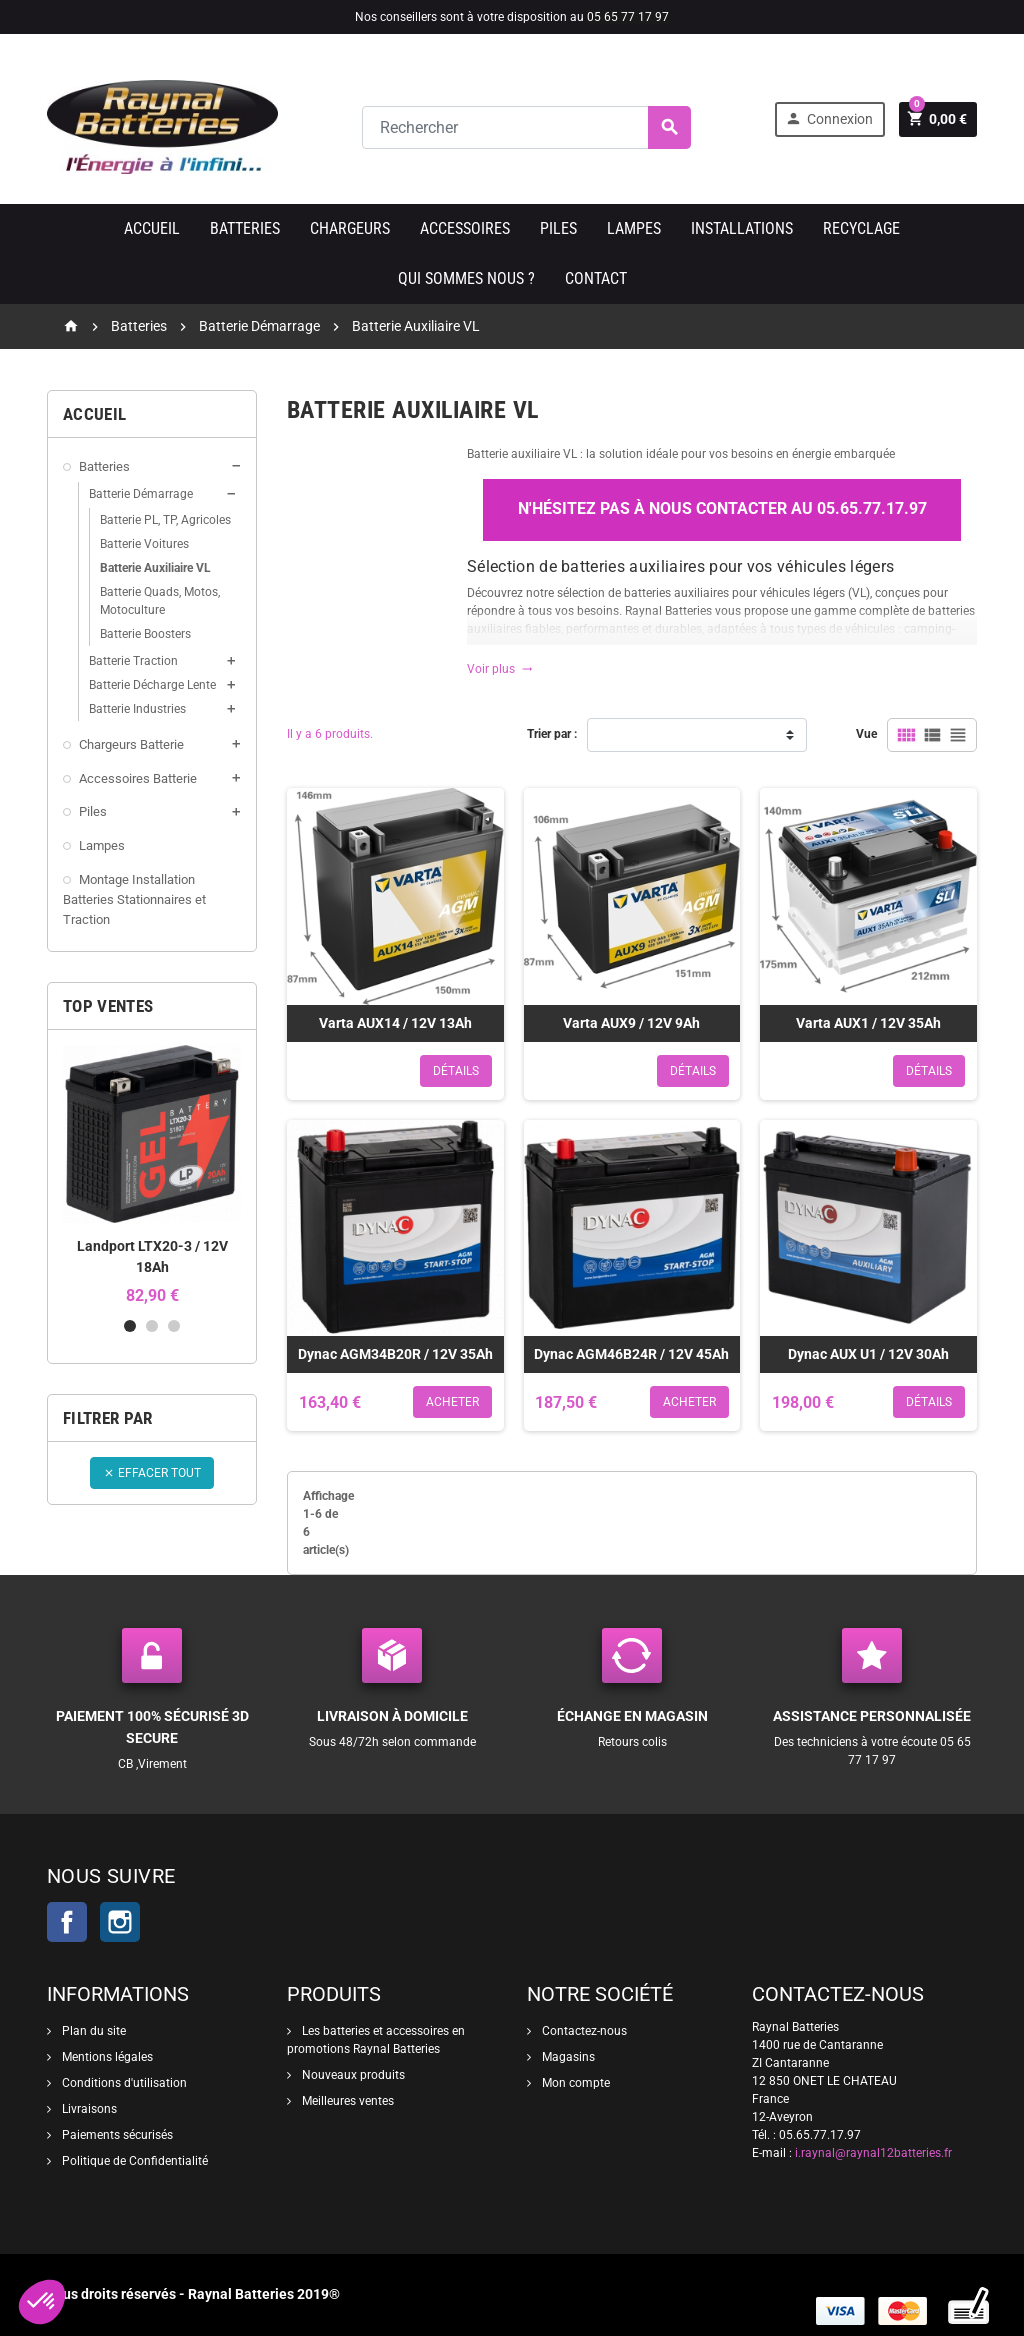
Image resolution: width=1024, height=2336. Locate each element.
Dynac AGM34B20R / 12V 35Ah (395, 1354)
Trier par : (552, 734)
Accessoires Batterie (138, 778)
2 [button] (152, 1326)
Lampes (634, 228)
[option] (152, 1175)
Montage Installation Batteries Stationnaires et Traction (134, 899)
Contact (596, 278)
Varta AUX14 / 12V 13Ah (395, 1023)
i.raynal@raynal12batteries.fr (873, 2153)
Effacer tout (152, 1473)
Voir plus (500, 669)
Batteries (245, 228)
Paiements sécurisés (116, 2135)
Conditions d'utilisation (123, 2083)
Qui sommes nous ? (466, 278)
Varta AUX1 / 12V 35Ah (868, 1023)
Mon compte (574, 2083)
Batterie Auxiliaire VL (155, 568)
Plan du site (92, 2031)
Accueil (152, 228)
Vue (866, 734)
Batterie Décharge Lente (152, 685)
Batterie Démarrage (141, 494)
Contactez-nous (583, 2031)
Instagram (120, 1922)
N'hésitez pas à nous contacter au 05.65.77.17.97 (722, 509)
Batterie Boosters (145, 634)
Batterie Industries (137, 709)
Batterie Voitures (144, 544)
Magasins (567, 2057)
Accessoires (465, 228)
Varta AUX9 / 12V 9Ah (631, 1023)
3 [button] (174, 1326)
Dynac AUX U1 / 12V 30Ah (868, 1354)
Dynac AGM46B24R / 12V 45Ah (631, 1354)
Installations (742, 228)
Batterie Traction (133, 661)
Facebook (67, 1922)
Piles (558, 228)
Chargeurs (350, 228)
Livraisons (88, 2109)
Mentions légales (106, 2057)
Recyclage (861, 228)
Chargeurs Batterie (131, 744)
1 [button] (130, 1326)
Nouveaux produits (352, 2075)
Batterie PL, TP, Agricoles (165, 520)
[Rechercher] (526, 127)
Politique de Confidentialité (133, 2161)
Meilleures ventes (346, 2101)
